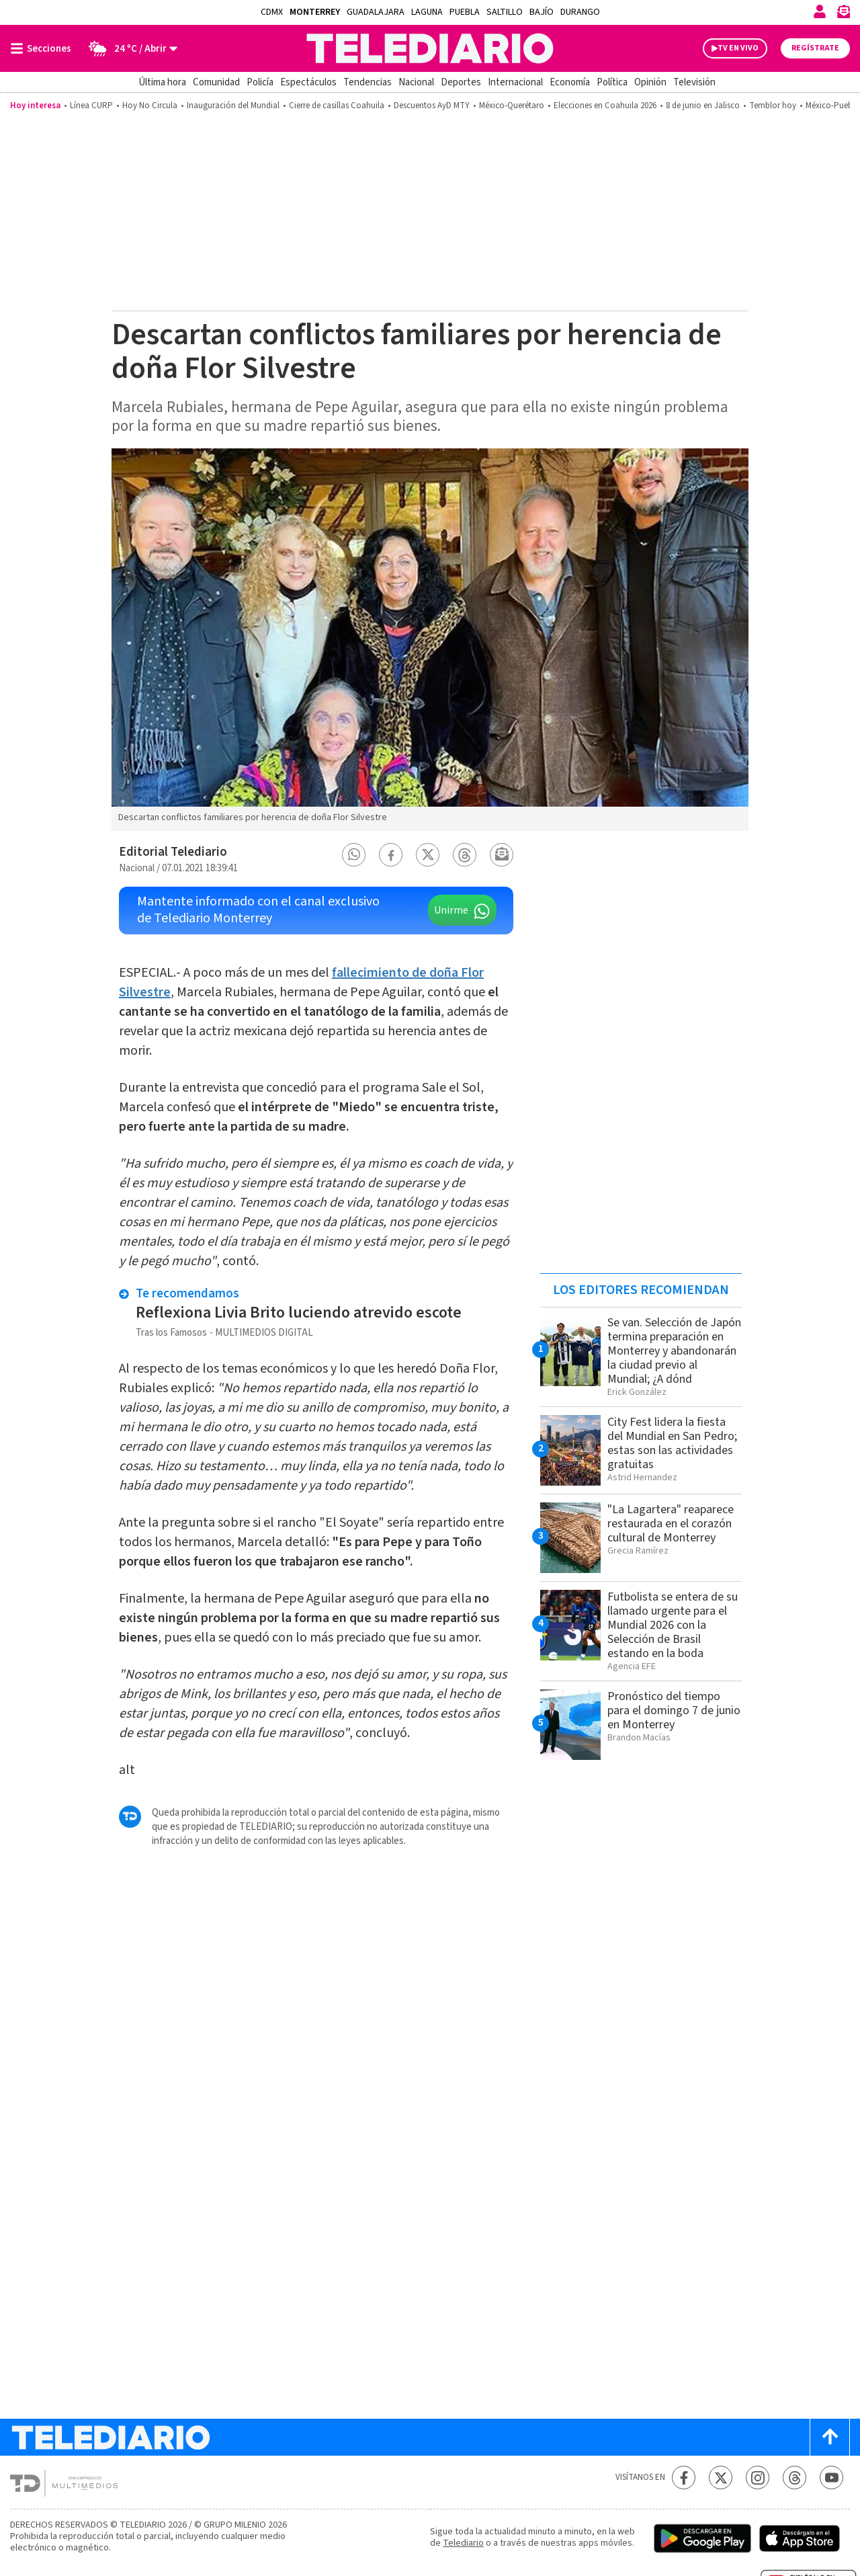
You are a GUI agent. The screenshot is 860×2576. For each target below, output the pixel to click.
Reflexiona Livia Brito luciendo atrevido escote (299, 1312)
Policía (260, 82)
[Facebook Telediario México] (683, 2477)
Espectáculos (308, 82)
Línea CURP (91, 105)
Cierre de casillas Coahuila (336, 105)
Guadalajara (375, 12)
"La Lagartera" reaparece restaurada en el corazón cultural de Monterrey (670, 1523)
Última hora (162, 82)
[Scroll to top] (830, 2437)
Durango (580, 12)
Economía (570, 82)
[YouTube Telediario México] (831, 2477)
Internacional (515, 82)
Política (612, 82)
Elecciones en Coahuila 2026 (605, 105)
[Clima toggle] (128, 48)
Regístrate (815, 48)
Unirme (451, 910)
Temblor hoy (772, 105)
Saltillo (504, 12)
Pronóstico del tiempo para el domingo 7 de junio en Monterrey (673, 1710)
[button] (354, 854)
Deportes (461, 82)
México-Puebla (832, 105)
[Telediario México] (429, 48)
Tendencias (367, 82)
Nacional (416, 82)
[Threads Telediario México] (794, 2477)
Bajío (541, 12)
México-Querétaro (511, 105)
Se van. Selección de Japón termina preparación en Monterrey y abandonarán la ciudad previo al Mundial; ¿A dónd (674, 1350)
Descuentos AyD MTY (432, 105)
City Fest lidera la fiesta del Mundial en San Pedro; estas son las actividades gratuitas (672, 1443)
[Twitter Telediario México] (720, 2477)
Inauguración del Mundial (233, 105)
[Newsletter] (843, 14)
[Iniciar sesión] (819, 11)
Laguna (427, 12)
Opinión (650, 82)
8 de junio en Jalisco (703, 105)
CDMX (272, 12)
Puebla (464, 12)
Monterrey (315, 12)
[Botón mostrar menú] (43, 48)
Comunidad (216, 82)
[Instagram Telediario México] (757, 2477)
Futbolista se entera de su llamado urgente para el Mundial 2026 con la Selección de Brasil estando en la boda (672, 1625)
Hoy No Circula (149, 105)
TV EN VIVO (738, 48)
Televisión (694, 82)
